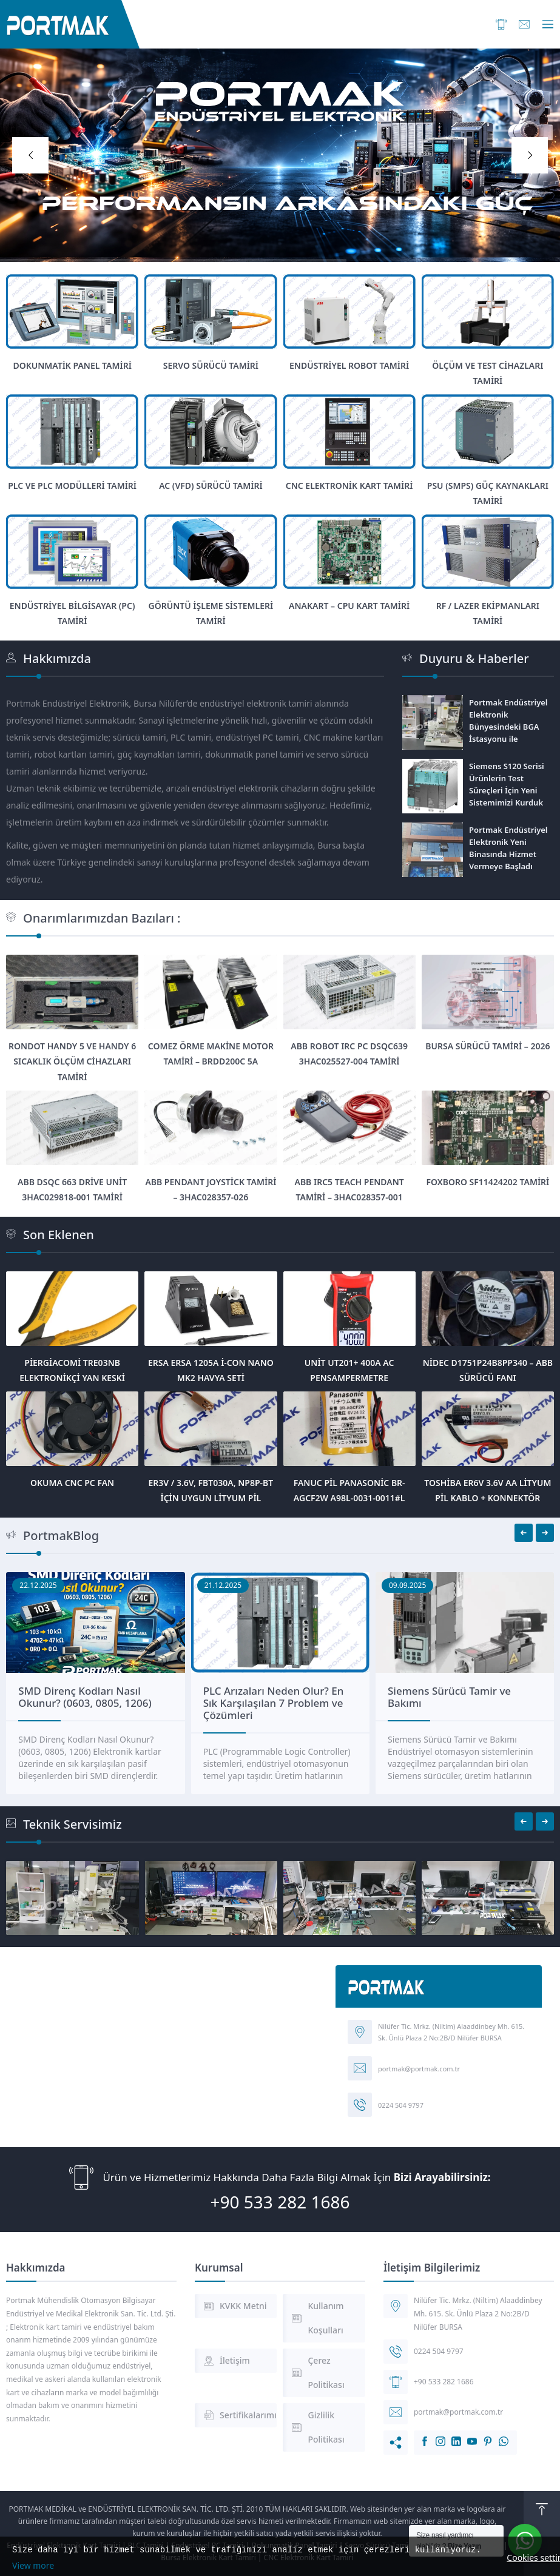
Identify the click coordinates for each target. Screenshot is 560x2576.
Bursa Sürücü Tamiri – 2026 (487, 1046)
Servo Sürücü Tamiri (210, 365)
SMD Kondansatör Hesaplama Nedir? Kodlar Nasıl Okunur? (91, 1697)
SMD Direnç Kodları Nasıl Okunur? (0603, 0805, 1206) (269, 1697)
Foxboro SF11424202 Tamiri (487, 1182)
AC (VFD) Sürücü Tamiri (210, 485)
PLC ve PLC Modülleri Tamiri (72, 485)
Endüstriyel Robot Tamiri (349, 365)
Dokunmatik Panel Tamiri (72, 365)
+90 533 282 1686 (279, 2201)
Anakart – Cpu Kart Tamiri (349, 605)
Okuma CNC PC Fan (72, 1482)
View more (33, 2565)
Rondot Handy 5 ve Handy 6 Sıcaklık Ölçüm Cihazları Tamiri (72, 1061)
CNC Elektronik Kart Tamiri (349, 485)
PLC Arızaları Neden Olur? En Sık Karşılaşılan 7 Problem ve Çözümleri (458, 1703)
